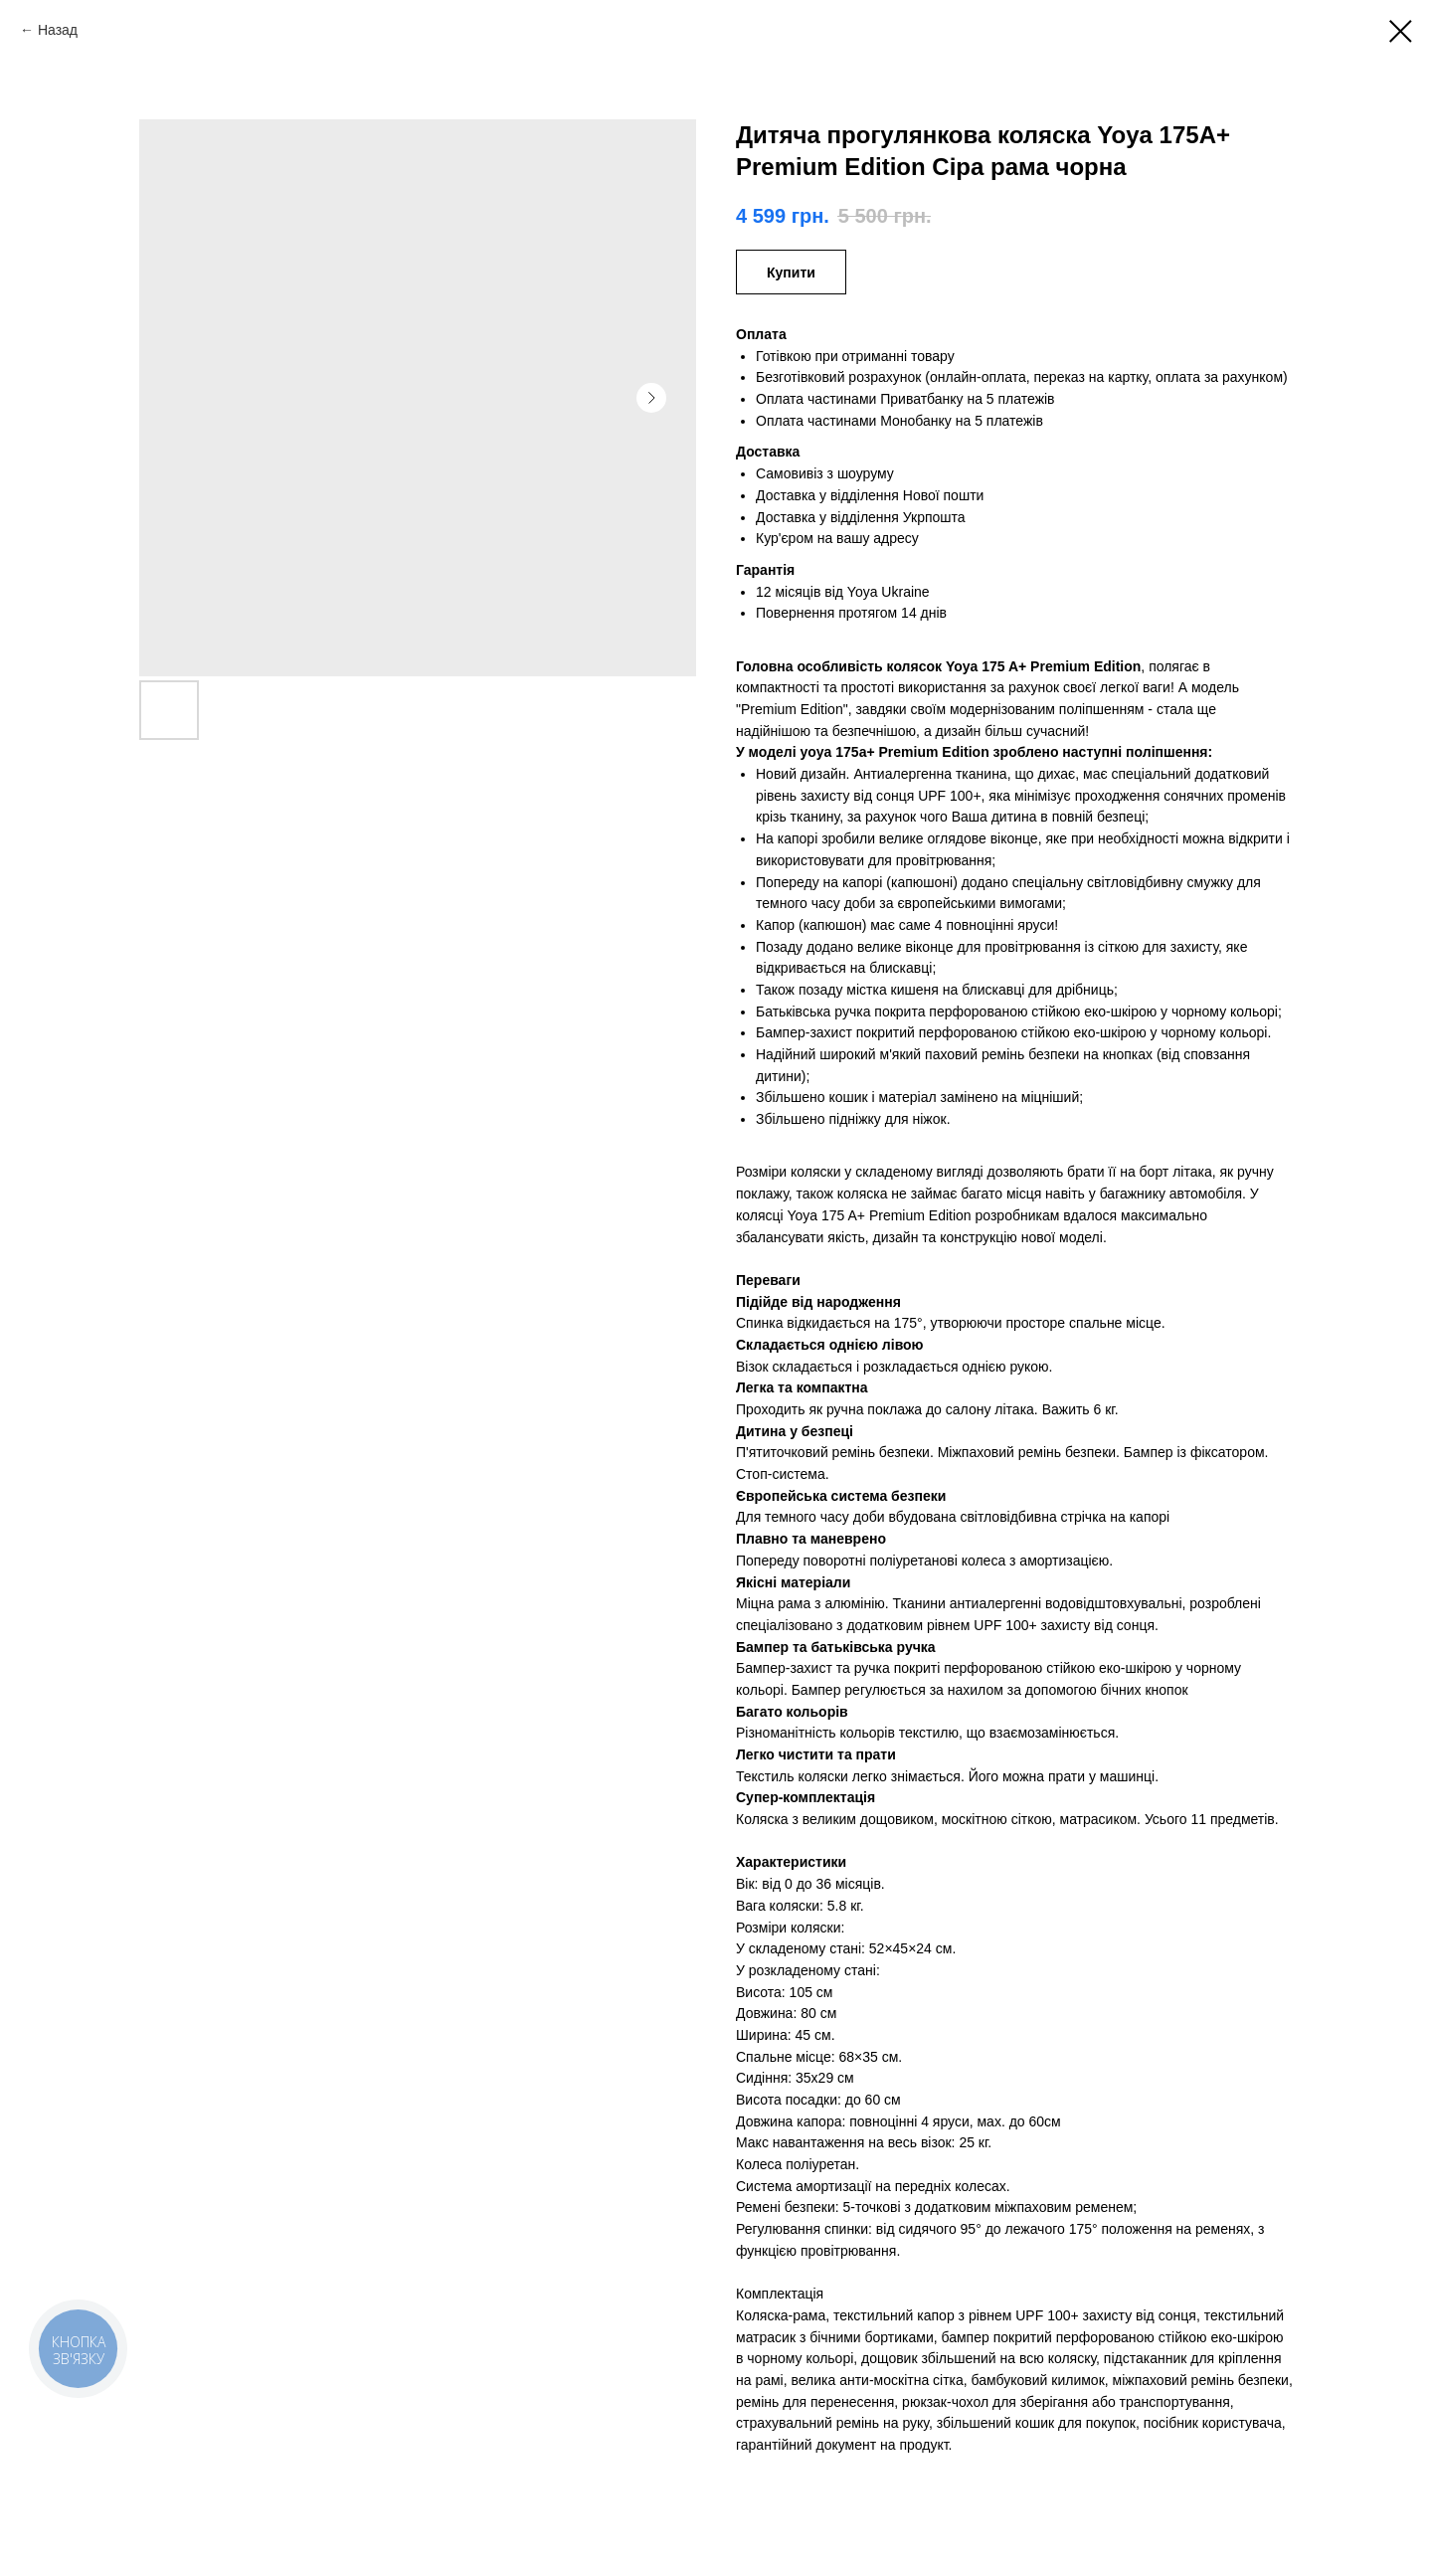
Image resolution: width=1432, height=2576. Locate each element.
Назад (58, 30)
